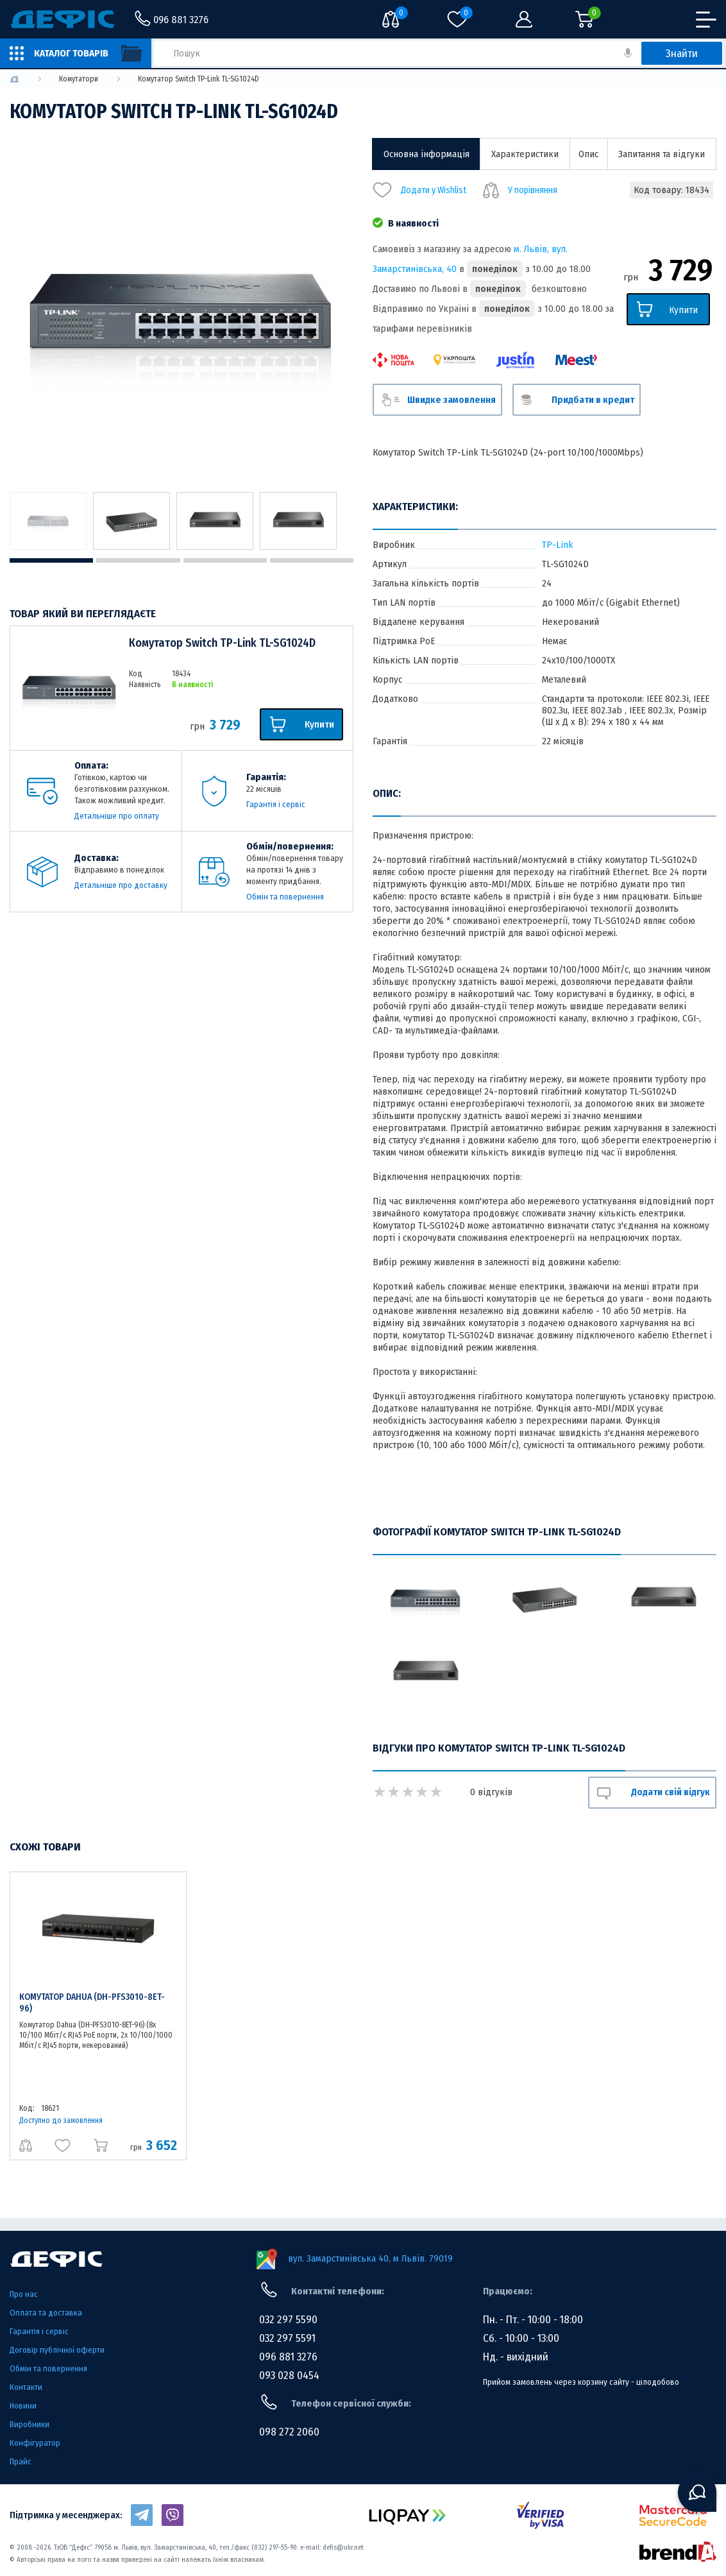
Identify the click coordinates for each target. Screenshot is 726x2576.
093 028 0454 (289, 2375)
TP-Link (557, 544)
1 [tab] (51, 560)
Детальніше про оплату (116, 816)
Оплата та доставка (46, 2312)
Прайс (20, 2461)
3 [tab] (225, 560)
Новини (23, 2405)
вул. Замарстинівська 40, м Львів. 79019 (370, 2258)
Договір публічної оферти (57, 2350)
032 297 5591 (287, 2338)
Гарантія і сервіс (275, 804)
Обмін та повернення (285, 896)
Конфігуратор (35, 2443)
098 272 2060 (289, 2432)
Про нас (24, 2294)
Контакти (26, 2387)
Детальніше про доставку (120, 885)
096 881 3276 (288, 2357)
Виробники (29, 2424)
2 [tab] (138, 560)
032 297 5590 (288, 2320)
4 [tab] (311, 560)
